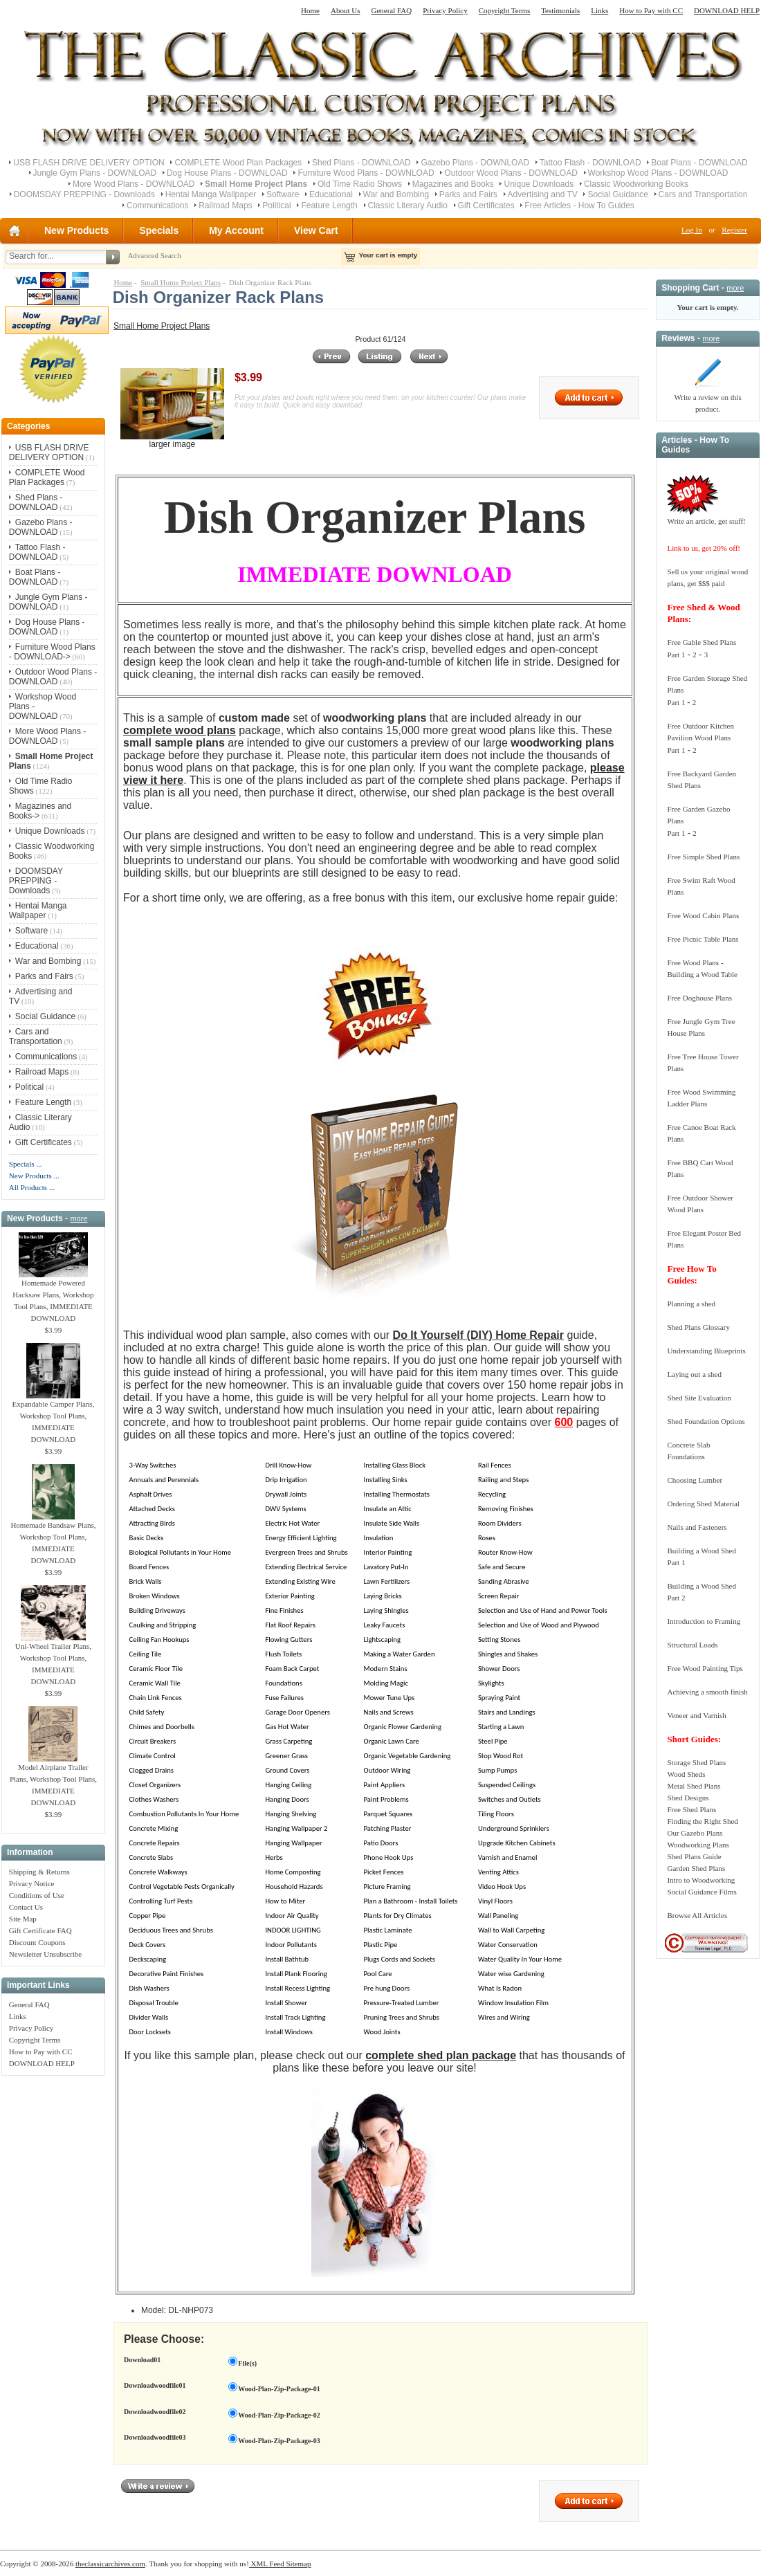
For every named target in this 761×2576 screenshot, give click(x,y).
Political (276, 205)
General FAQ (391, 10)
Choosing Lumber (694, 1480)
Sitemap (297, 2563)
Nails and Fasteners (696, 1527)
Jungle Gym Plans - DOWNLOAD (95, 173)
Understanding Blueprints (706, 1350)
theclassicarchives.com (110, 2563)
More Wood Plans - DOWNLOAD (134, 184)
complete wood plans (179, 730)
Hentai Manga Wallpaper (211, 194)
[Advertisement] (53, 2289)
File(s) (247, 2363)
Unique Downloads (539, 184)
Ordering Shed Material (703, 1503)
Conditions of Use (36, 1895)
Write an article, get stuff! (706, 521)
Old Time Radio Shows (360, 184)
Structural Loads (692, 1645)
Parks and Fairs (468, 194)
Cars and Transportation (703, 194)
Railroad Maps (225, 205)
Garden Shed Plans (696, 1868)
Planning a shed (691, 1303)
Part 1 (676, 654)
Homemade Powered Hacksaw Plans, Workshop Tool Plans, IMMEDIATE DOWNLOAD (52, 1296)
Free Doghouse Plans (699, 998)
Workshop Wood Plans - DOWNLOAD (658, 173)
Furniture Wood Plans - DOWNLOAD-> (52, 651)
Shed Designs (687, 1797)
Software (282, 194)
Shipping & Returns (39, 1871)
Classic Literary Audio (408, 205)
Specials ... (25, 1164)
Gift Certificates (486, 205)
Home (310, 10)
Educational (331, 194)
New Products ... (34, 1175)
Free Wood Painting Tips (704, 1668)
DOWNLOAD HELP (727, 10)
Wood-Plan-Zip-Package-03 (279, 2441)
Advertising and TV (543, 194)
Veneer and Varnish (696, 1715)
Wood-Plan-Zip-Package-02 (279, 2415)
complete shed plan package (440, 2055)
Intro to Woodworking (701, 1880)
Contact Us (26, 1907)
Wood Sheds (686, 1774)
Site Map (23, 1919)
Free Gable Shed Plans (701, 642)
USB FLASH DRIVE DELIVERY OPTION (88, 162)
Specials (158, 230)
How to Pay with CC (651, 10)
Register (734, 230)
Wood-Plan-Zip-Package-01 (279, 2389)
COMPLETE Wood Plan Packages (238, 162)
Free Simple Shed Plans (703, 856)
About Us (345, 10)
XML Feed (266, 2563)
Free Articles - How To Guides (579, 205)
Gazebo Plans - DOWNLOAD (475, 162)
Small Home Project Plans (180, 282)
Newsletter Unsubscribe (45, 1954)
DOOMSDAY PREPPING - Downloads (84, 194)
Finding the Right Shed (702, 1821)
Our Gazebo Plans (694, 1833)
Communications (157, 205)
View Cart (316, 230)
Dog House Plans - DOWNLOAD (227, 173)
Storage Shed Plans (696, 1762)
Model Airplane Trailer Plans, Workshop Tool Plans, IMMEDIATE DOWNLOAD (53, 1781)
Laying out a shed (694, 1374)
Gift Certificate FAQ (40, 1930)
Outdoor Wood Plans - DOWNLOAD (511, 173)
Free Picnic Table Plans (702, 939)
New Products (76, 230)
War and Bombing (396, 194)
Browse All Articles (697, 1915)
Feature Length (329, 205)
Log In (691, 230)
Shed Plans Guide (694, 1856)
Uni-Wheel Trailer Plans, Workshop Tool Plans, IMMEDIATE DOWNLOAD (53, 1660)
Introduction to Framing (703, 1621)
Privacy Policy (445, 10)
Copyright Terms (505, 10)
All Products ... (32, 1187)
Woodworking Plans (697, 1844)
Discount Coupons (37, 1942)
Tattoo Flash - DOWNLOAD (590, 162)
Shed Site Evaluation (699, 1398)
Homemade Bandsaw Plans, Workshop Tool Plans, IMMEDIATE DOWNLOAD (52, 1538)
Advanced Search (154, 255)
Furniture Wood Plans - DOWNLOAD (365, 173)
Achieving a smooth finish (707, 1692)
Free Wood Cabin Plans (703, 915)
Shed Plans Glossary (698, 1327)
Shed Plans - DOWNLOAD (361, 162)
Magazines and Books (453, 184)
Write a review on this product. (707, 399)
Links (599, 10)
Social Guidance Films (701, 1892)
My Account (236, 230)
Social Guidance (617, 194)
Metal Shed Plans (693, 1786)
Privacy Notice (32, 1883)
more (78, 1218)
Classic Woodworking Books (636, 184)
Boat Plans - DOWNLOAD (699, 162)
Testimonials (560, 10)
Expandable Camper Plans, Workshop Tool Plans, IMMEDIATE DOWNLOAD (53, 1417)
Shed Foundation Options (705, 1421)
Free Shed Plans (691, 1809)
